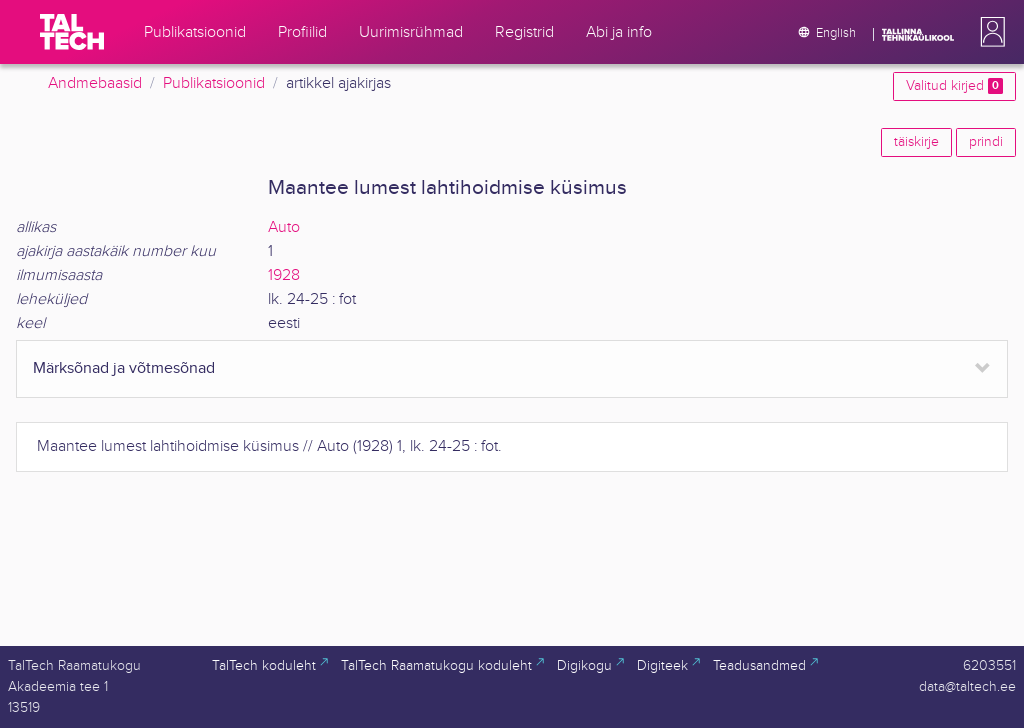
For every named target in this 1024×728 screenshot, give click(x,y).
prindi (986, 142)
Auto (284, 227)
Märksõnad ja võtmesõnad (124, 368)
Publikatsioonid (214, 83)
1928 (284, 275)
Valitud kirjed (954, 86)
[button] (989, 32)
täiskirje (916, 142)
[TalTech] (72, 32)
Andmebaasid (95, 83)
